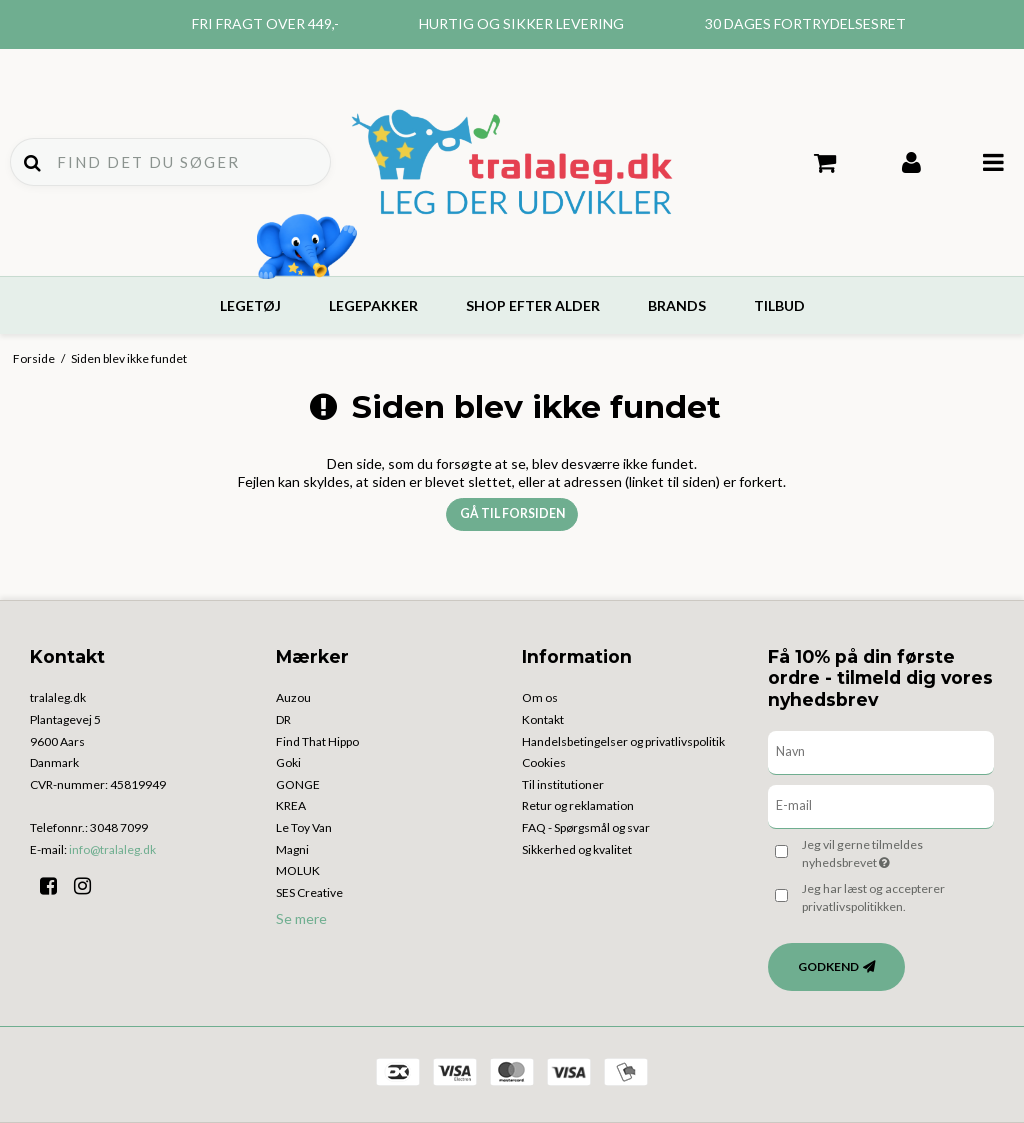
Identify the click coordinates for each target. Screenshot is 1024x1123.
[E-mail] (881, 805)
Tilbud (779, 305)
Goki (288, 762)
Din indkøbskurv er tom (825, 163)
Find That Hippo (317, 741)
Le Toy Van (304, 827)
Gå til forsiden (512, 513)
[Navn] (881, 751)
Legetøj (250, 305)
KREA (291, 805)
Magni (292, 849)
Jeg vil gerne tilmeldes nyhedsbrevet (894, 853)
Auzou (293, 697)
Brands (677, 305)
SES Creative (309, 892)
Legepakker (373, 305)
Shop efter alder (533, 305)
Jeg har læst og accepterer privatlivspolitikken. (873, 897)
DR (283, 719)
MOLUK (298, 870)
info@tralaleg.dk (112, 849)
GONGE (298, 784)
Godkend (828, 966)
